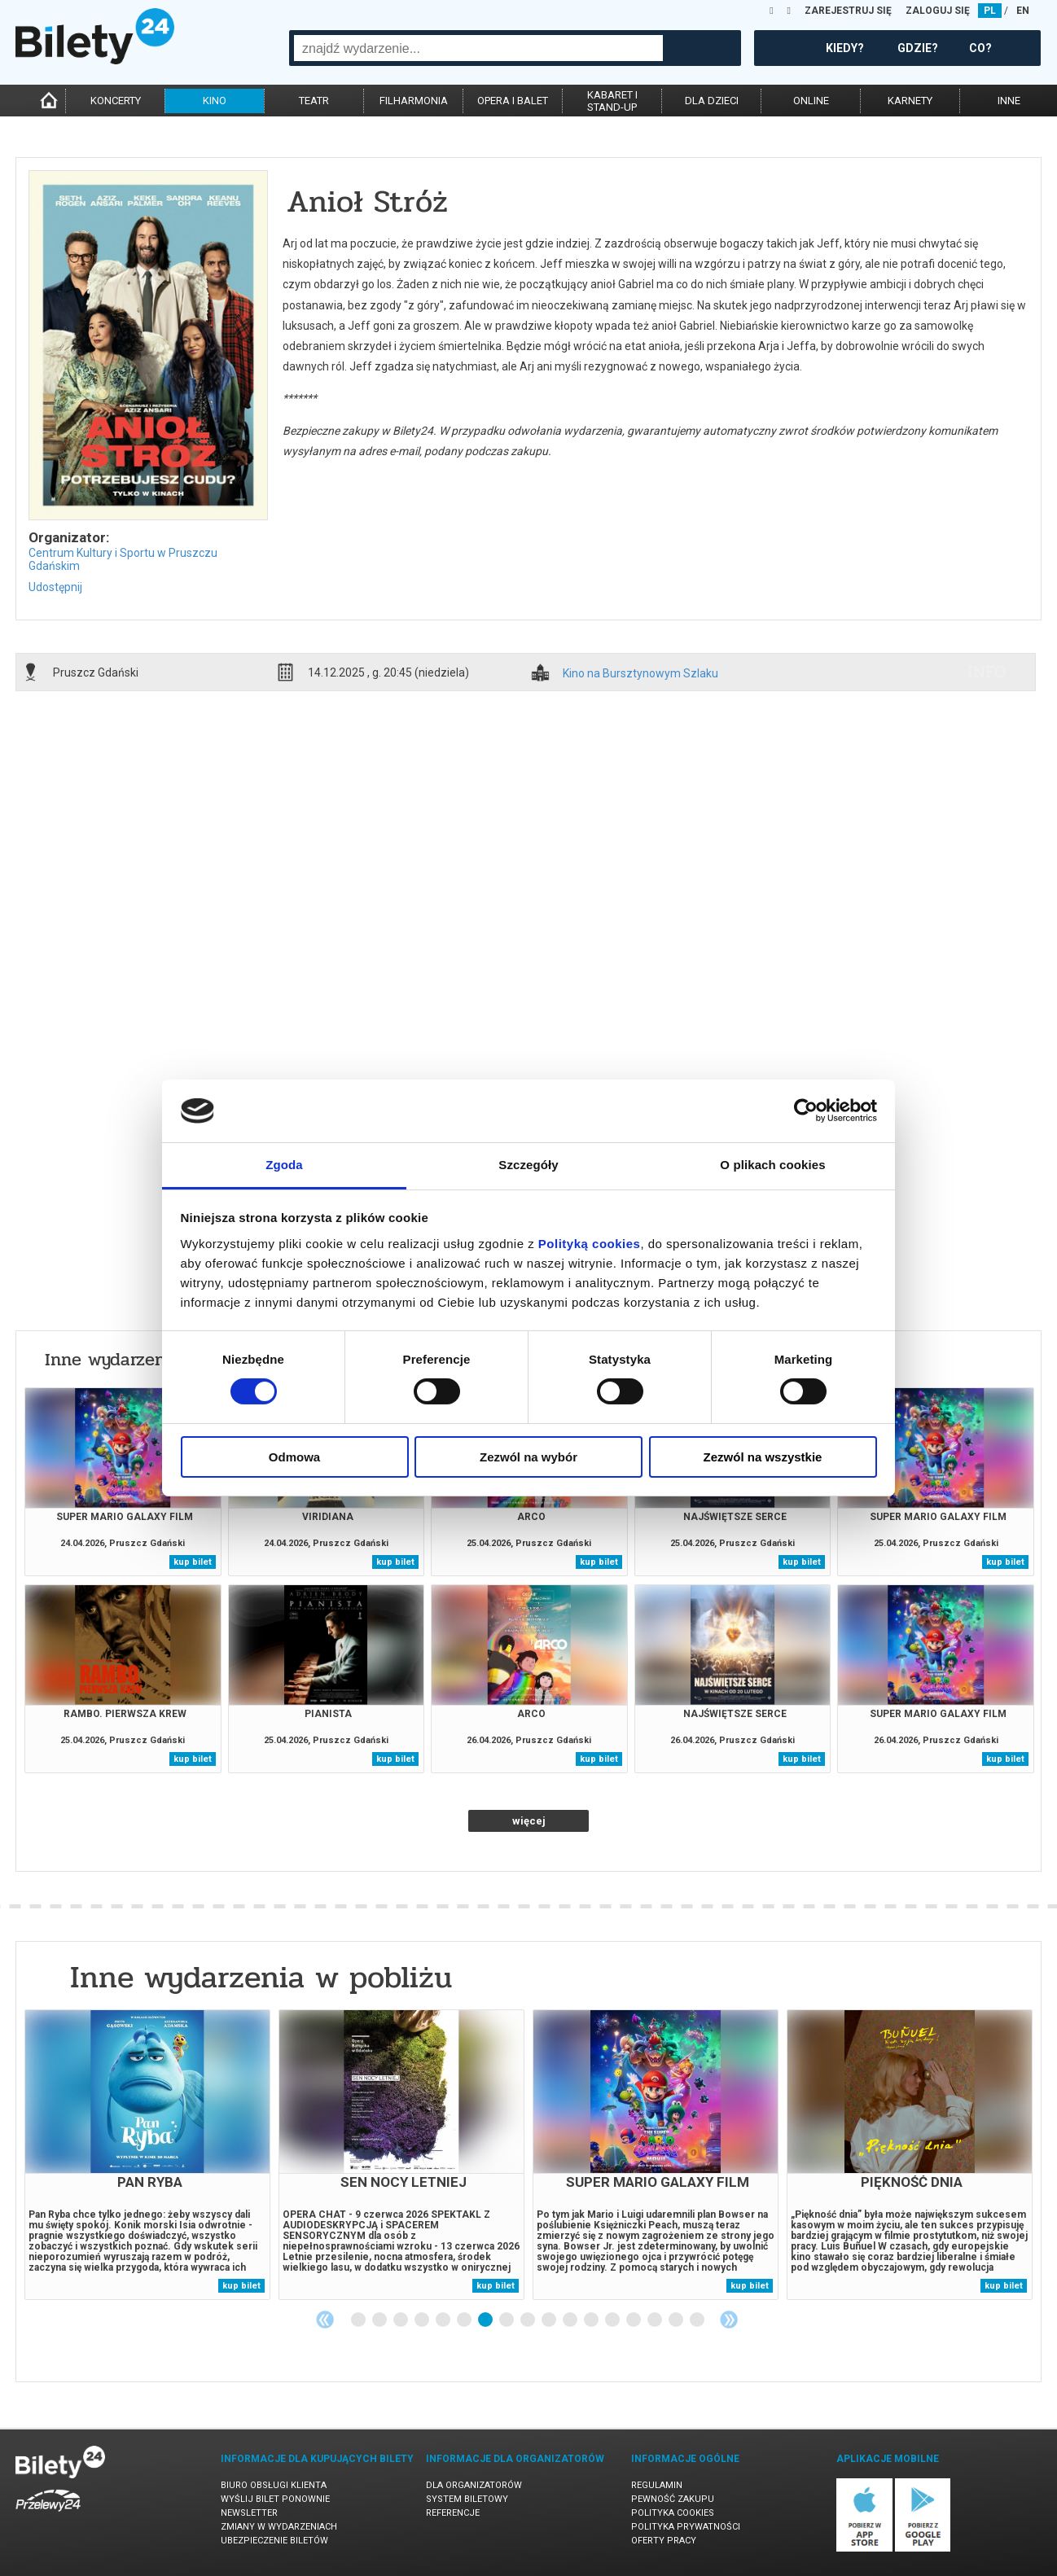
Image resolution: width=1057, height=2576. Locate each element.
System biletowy (467, 2499)
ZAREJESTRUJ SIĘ (848, 10)
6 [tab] (465, 2320)
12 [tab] (592, 2320)
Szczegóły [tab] (528, 1165)
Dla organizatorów (474, 2485)
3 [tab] (401, 2320)
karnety (910, 100)
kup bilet (192, 1562)
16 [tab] (677, 2320)
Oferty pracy (663, 2540)
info (987, 672)
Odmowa (294, 1457)
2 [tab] (380, 2320)
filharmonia (413, 100)
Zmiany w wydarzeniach (279, 2526)
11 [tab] (571, 2320)
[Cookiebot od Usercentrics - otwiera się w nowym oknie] (806, 1110)
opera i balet (512, 100)
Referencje (453, 2513)
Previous (325, 2319)
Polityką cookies (589, 1244)
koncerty (115, 100)
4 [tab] (422, 2320)
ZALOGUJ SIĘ (938, 10)
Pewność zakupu (672, 2499)
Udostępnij (55, 587)
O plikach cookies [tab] (772, 1165)
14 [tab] (634, 2320)
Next (729, 2319)
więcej (529, 1821)
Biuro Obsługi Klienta (274, 2485)
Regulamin (656, 2485)
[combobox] (478, 48)
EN (1022, 10)
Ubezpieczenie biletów (274, 2540)
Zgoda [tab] (284, 1165)
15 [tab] (655, 2320)
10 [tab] (550, 2320)
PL (990, 10)
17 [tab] (698, 2320)
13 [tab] (613, 2320)
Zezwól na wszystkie (763, 1457)
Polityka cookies (672, 2513)
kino (214, 100)
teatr (314, 100)
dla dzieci (712, 100)
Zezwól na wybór (528, 1457)
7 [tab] (486, 2320)
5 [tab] (444, 2320)
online (811, 100)
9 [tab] (528, 2320)
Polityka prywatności (685, 2526)
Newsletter (249, 2513)
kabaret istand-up (612, 101)
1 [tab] (359, 2320)
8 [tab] (507, 2320)
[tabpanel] (147, 2154)
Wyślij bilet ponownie (275, 2499)
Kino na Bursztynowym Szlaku (640, 674)
